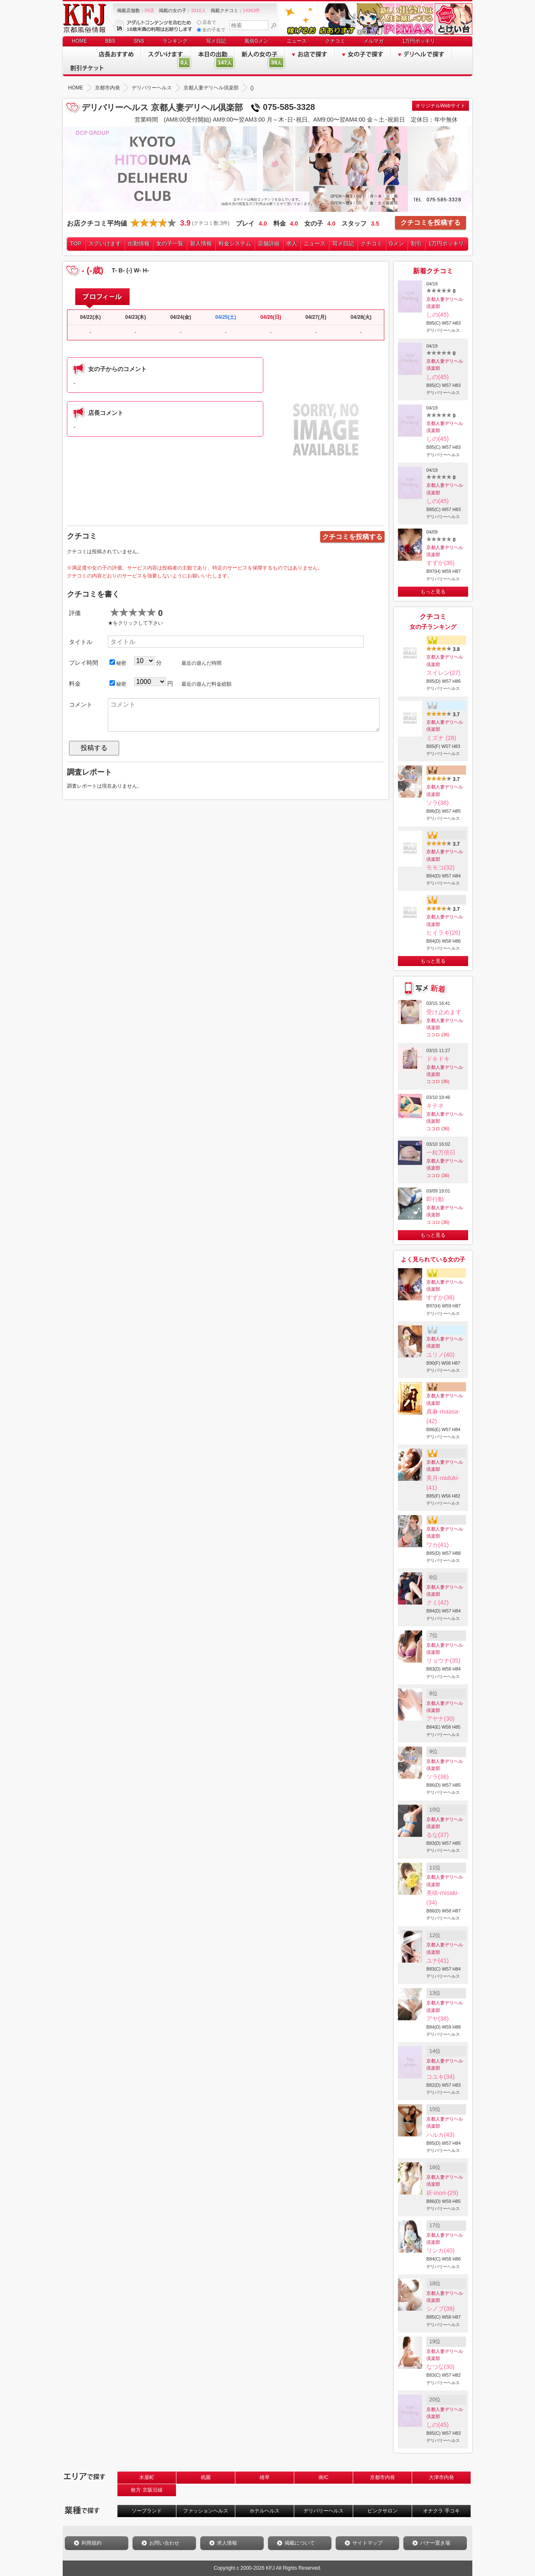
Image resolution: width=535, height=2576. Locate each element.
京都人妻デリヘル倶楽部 (444, 303)
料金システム (235, 243)
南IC (323, 2477)
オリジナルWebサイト (440, 106)
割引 (416, 243)
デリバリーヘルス (323, 2511)
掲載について (300, 2543)
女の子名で (211, 30)
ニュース (297, 41)
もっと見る (433, 592)
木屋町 (146, 2477)
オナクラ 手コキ (441, 2511)
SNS (139, 41)
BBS (110, 41)
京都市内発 (382, 2477)
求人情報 (227, 2543)
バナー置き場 (435, 2543)
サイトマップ (367, 2543)
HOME (79, 41)
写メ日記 (216, 41)
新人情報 (201, 243)
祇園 (206, 2477)
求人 (291, 243)
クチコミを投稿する (430, 222)
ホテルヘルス (265, 2511)
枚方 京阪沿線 (146, 2490)
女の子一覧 (169, 243)
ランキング (175, 41)
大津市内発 (441, 2477)
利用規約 (92, 2543)
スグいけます (105, 243)
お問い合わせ (164, 2543)
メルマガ (374, 41)
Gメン (396, 243)
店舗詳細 (269, 243)
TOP (76, 243)
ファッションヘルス (205, 2511)
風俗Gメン (256, 41)
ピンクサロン (382, 2511)
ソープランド (147, 2511)
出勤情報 (139, 243)
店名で (206, 22)
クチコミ (335, 41)
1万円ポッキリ (418, 41)
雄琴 (265, 2477)
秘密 (118, 662)
